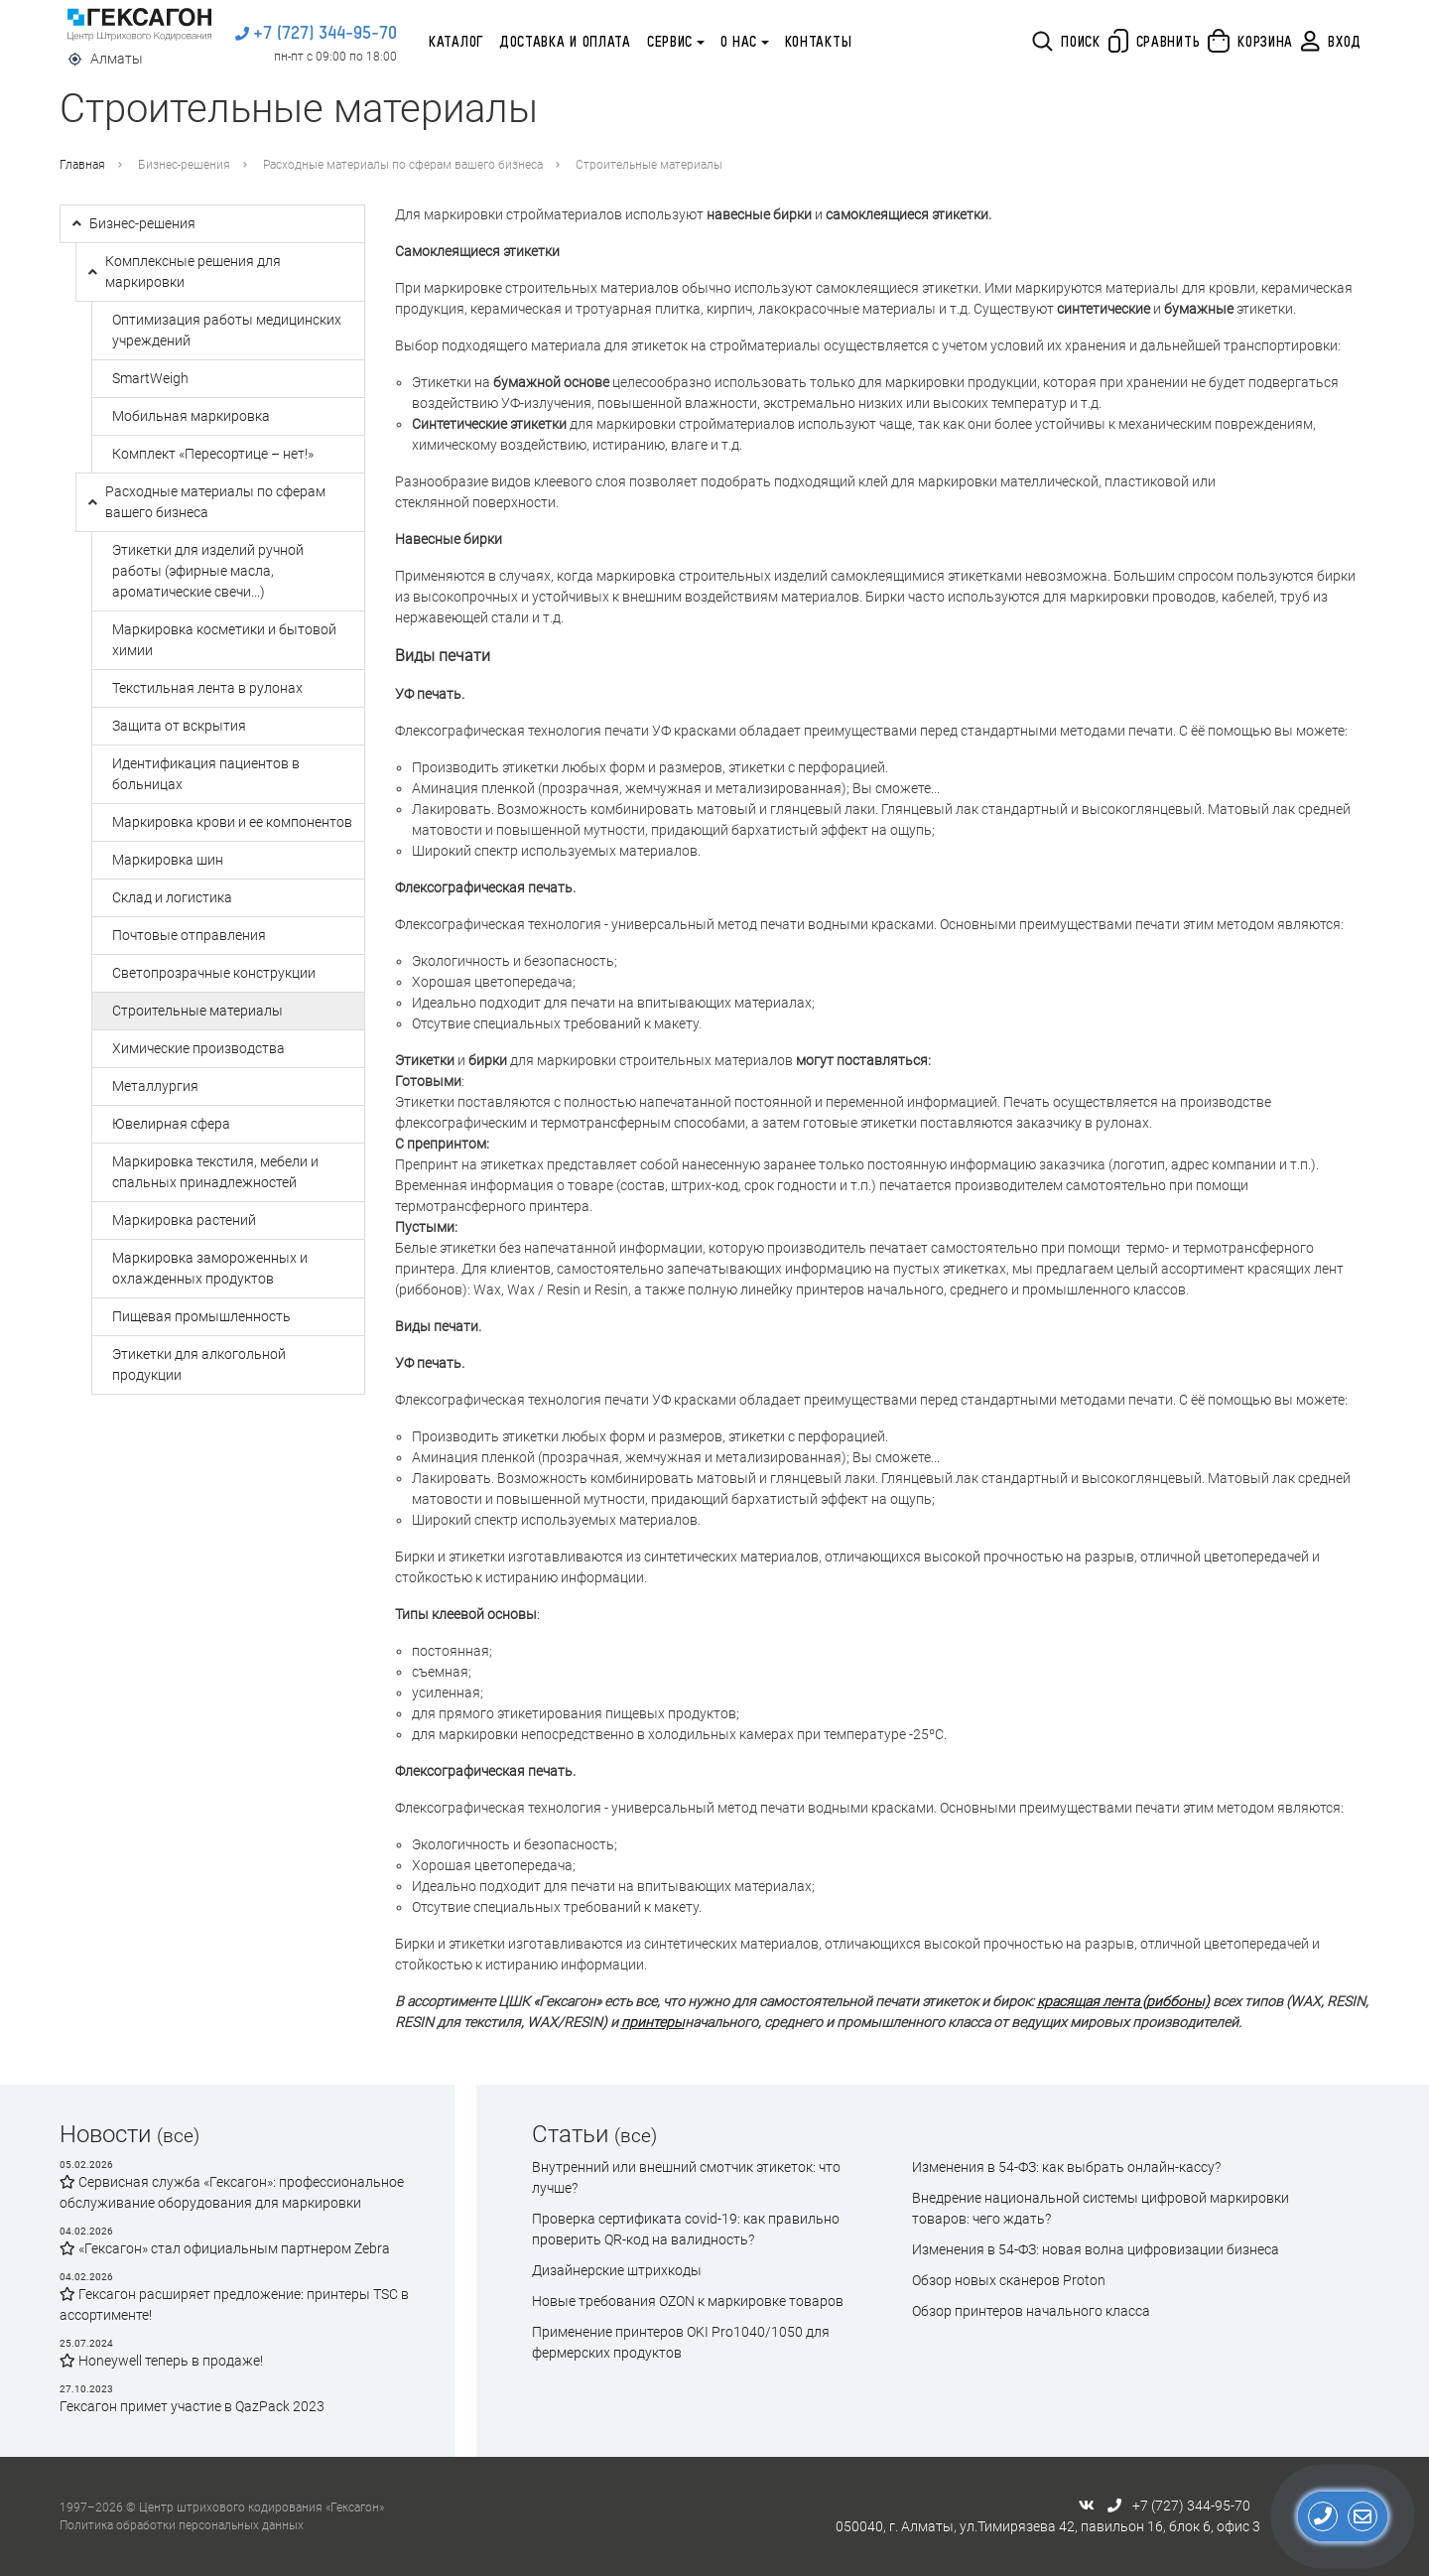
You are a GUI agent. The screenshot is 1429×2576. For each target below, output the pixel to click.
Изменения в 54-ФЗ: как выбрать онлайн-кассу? (1066, 2167)
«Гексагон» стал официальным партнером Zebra (225, 2248)
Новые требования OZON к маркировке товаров (688, 2301)
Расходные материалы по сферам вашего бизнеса (403, 165)
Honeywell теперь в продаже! (161, 2361)
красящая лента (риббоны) (1123, 2001)
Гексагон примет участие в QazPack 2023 (192, 2406)
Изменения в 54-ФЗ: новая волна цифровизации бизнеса (1095, 2249)
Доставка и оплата (565, 43)
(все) (178, 2135)
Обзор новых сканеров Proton (1008, 2280)
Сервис (670, 43)
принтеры (653, 2022)
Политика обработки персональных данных (182, 2525)
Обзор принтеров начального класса (1031, 2311)
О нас (739, 43)
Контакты (818, 43)
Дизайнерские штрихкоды (617, 2270)
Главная (82, 165)
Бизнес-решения (184, 165)
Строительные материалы (649, 165)
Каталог (456, 43)
